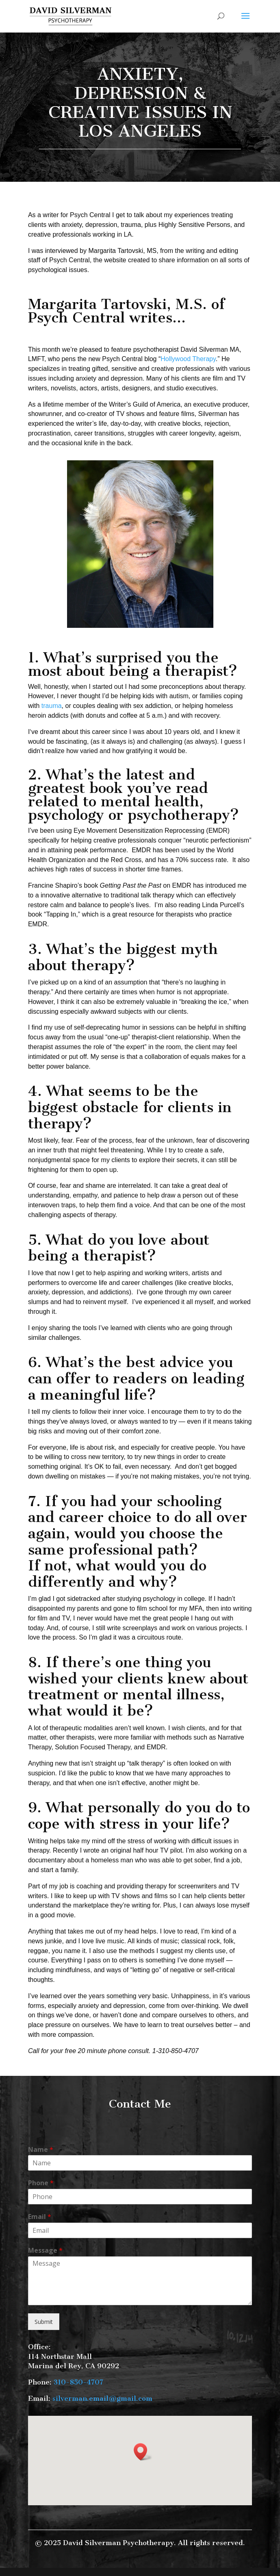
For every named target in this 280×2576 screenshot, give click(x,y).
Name (40, 2149)
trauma (51, 705)
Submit (44, 2322)
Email (39, 2216)
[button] (143, 2452)
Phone (41, 2183)
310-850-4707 (78, 2382)
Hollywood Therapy (188, 358)
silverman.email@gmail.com (102, 2398)
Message (45, 2250)
